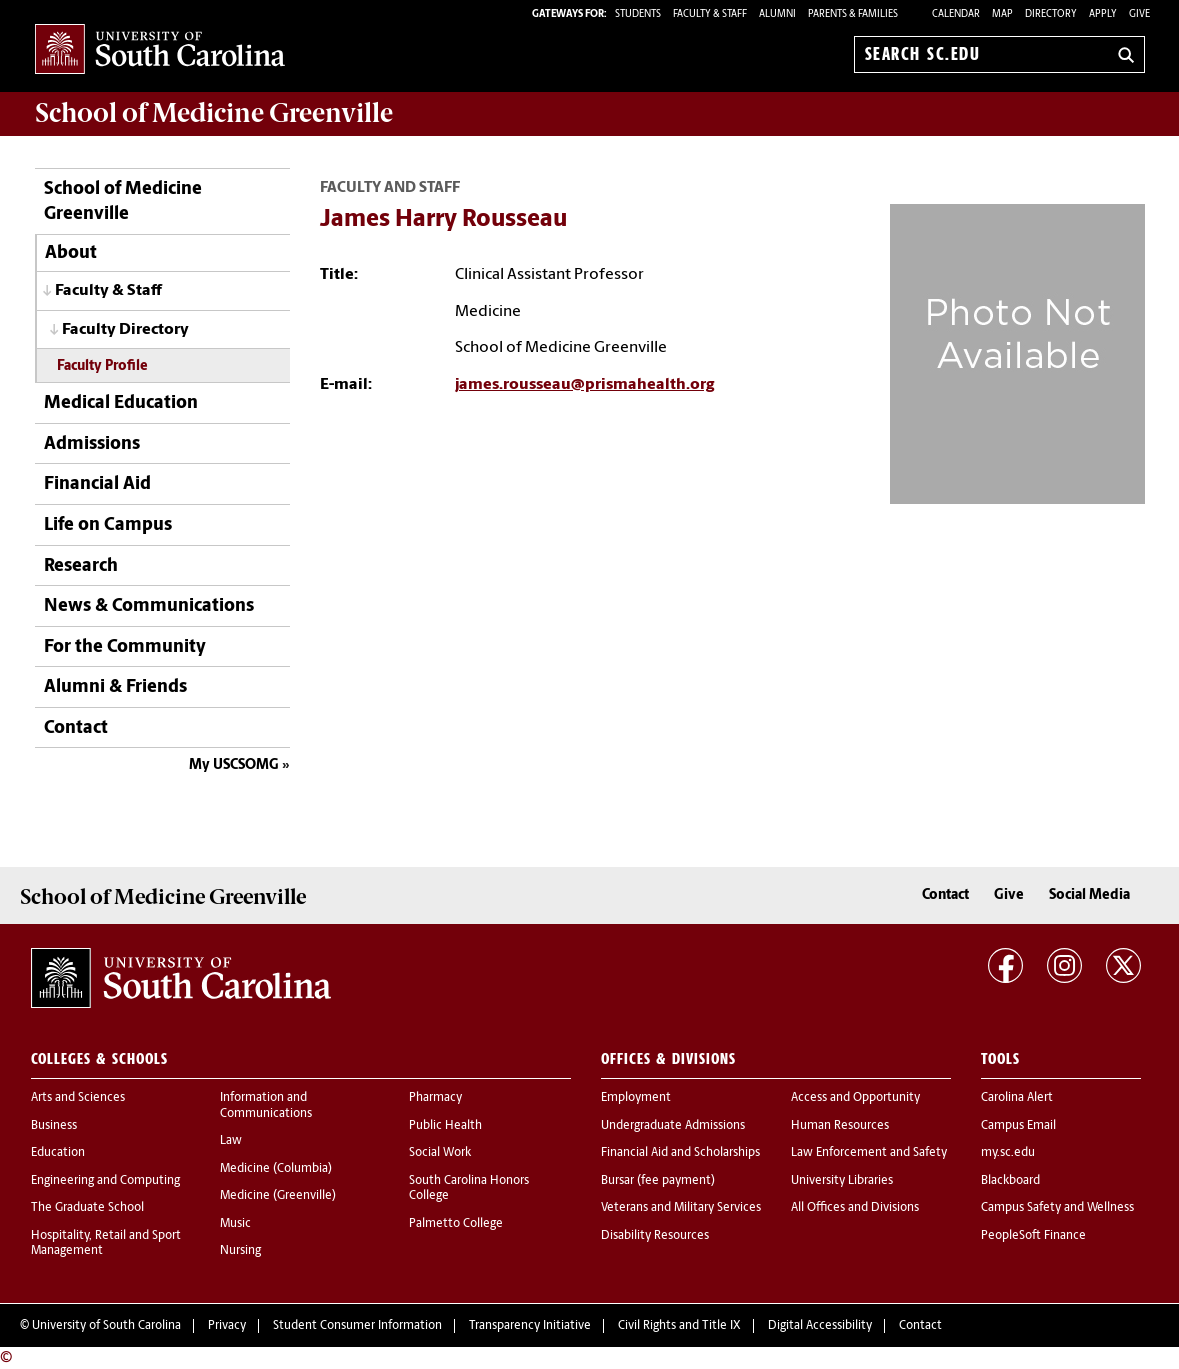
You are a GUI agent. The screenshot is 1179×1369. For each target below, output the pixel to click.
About (71, 253)
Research (81, 566)
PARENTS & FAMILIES (853, 14)
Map (1002, 14)
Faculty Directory (125, 330)
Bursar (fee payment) (658, 1181)
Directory (1051, 14)
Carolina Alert (1017, 1098)
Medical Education (121, 403)
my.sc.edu (1008, 1153)
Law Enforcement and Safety (869, 1153)
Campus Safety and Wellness (1057, 1208)
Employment (636, 1098)
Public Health (445, 1126)
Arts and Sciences (78, 1098)
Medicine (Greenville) (278, 1196)
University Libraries (842, 1181)
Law (231, 1141)
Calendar (956, 14)
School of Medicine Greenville (123, 202)
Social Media (1089, 895)
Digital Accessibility (820, 1326)
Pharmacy (435, 1098)
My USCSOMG (234, 765)
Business (54, 1126)
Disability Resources (655, 1236)
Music (235, 1224)
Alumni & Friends (115, 687)
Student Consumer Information (357, 1326)
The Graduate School (87, 1208)
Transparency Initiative (530, 1326)
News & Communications (149, 606)
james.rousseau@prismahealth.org (584, 385)
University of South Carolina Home (160, 50)
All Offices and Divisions (855, 1208)
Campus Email (1018, 1126)
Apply (1103, 14)
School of (214, 113)
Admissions (92, 444)
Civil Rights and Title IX (679, 1326)
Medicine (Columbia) (276, 1169)
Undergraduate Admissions (673, 1126)
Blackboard (1010, 1181)
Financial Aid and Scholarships (680, 1153)
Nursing (240, 1251)
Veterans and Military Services (681, 1208)
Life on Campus (108, 525)
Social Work (440, 1153)
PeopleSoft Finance (1033, 1236)
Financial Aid (97, 484)
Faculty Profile (102, 366)
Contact (76, 728)
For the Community (125, 647)
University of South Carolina (106, 1326)
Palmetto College (456, 1224)
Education (58, 1153)
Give (1139, 14)
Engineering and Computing (105, 1181)
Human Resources (840, 1126)
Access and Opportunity (855, 1098)
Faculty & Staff (108, 291)
